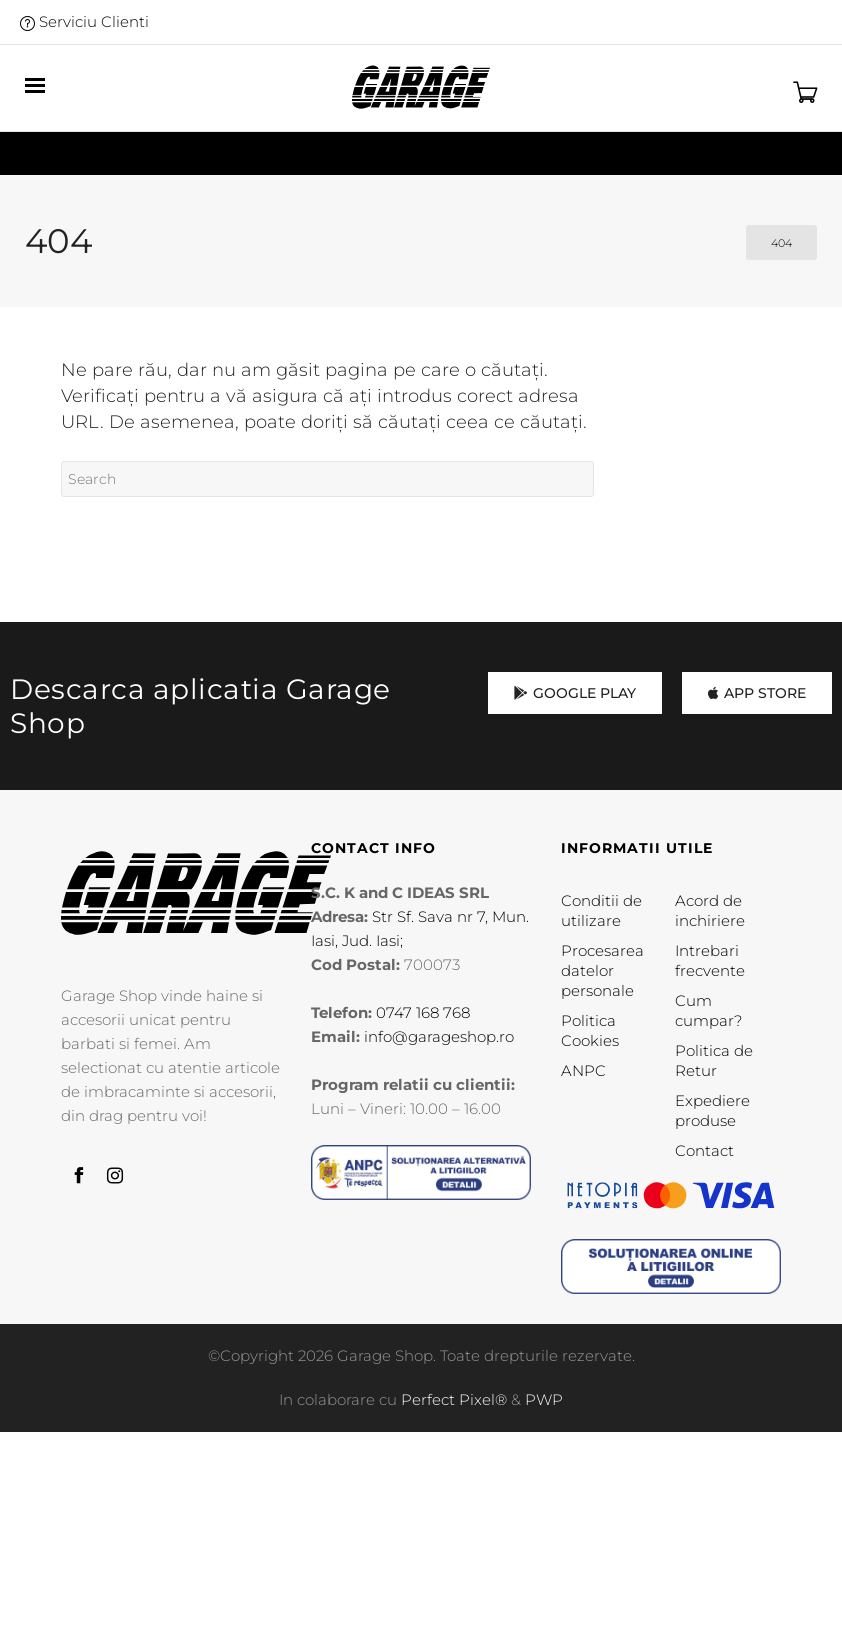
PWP (544, 1399)
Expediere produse (712, 1110)
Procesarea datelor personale (602, 970)
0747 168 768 (423, 1012)
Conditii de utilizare (601, 910)
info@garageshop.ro (439, 1036)
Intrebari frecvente (710, 960)
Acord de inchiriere (710, 910)
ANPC (583, 1070)
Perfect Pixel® (454, 1399)
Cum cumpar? (708, 1010)
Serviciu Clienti (84, 21)
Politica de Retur (714, 1060)
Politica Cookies (590, 1030)
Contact (704, 1150)
